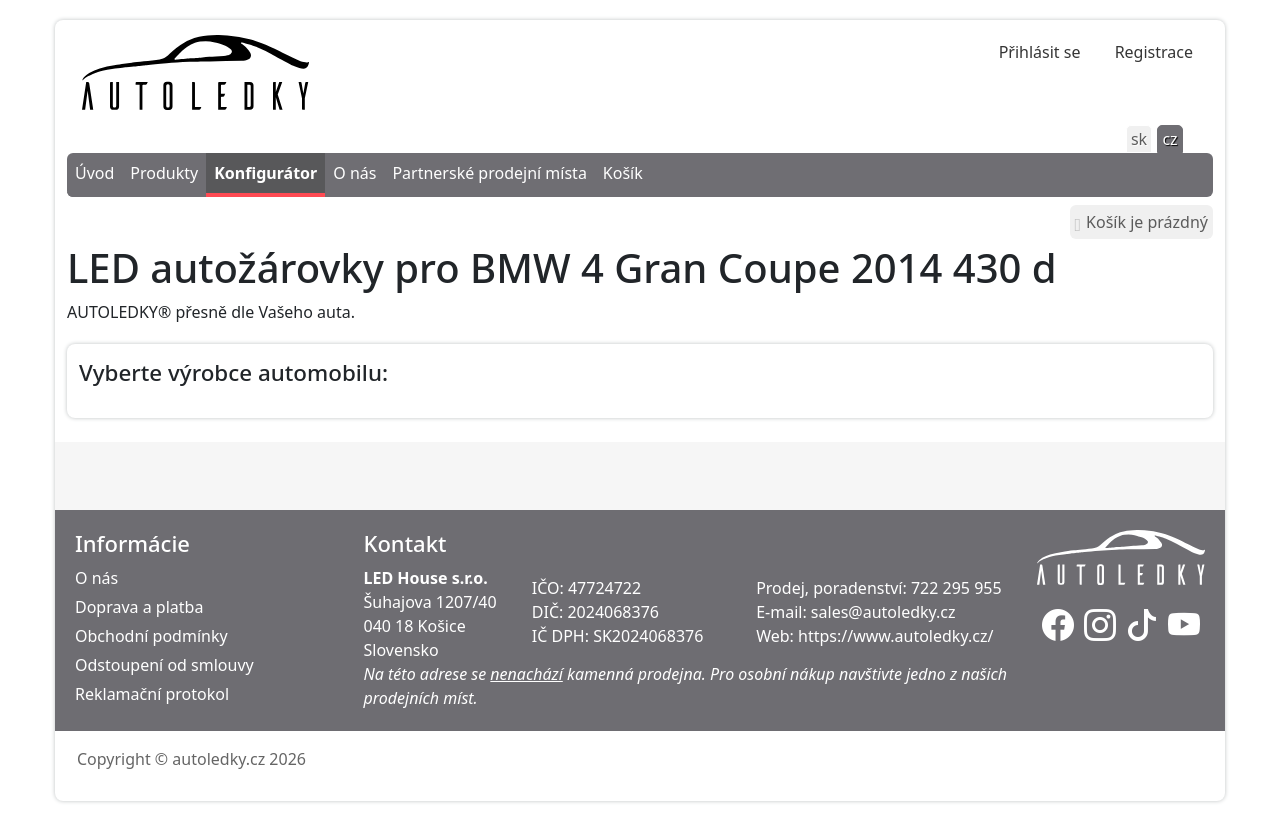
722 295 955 (956, 588)
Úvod (94, 173)
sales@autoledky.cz (883, 612)
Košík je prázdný (1141, 222)
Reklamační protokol (152, 694)
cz (1169, 139)
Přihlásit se (1040, 52)
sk (1139, 139)
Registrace (1154, 52)
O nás (354, 173)
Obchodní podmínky (151, 636)
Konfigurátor (265, 173)
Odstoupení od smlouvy (164, 665)
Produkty (164, 173)
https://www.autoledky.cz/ (895, 636)
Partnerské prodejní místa (489, 173)
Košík (623, 173)
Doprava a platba (139, 607)
